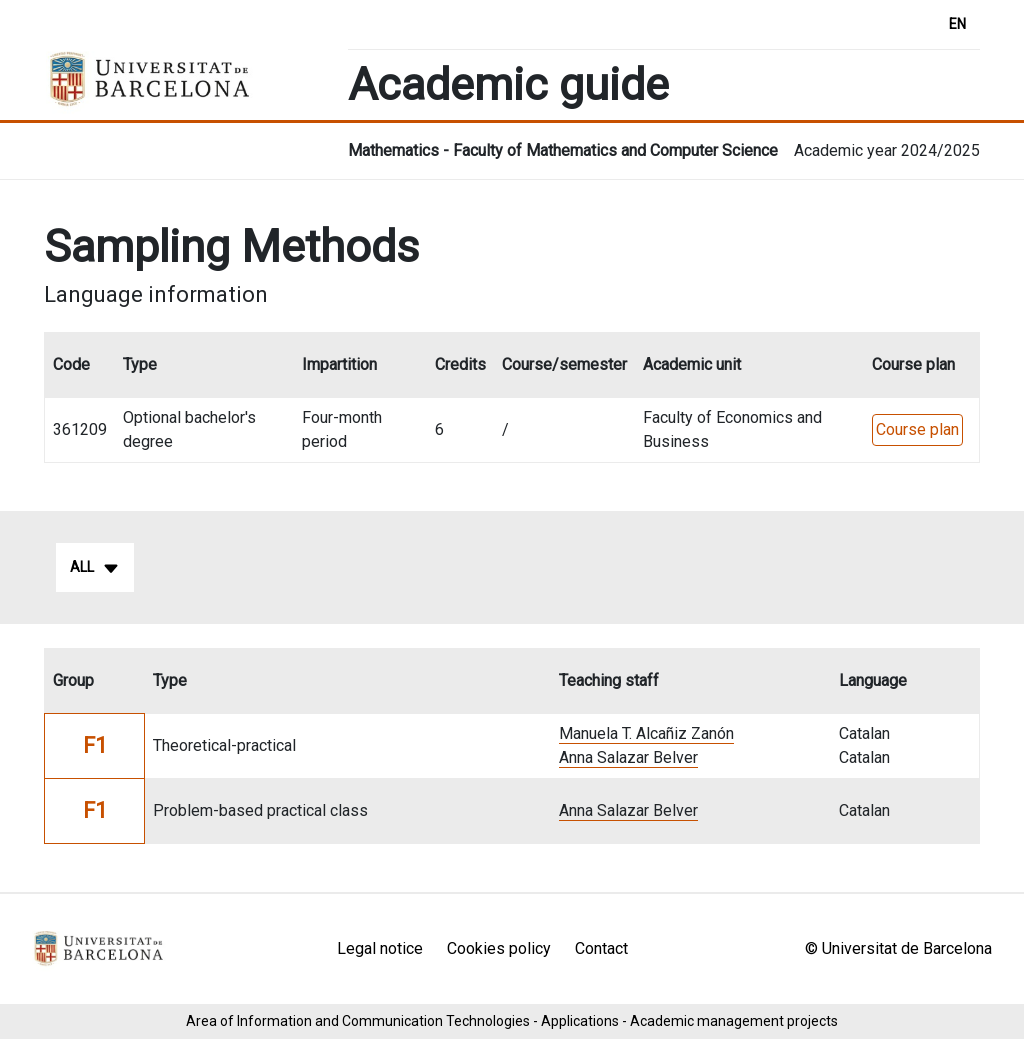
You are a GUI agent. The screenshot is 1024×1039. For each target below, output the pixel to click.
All (95, 568)
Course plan (917, 429)
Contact (601, 948)
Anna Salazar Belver (628, 757)
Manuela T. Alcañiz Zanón (646, 733)
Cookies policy (499, 948)
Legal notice (380, 948)
